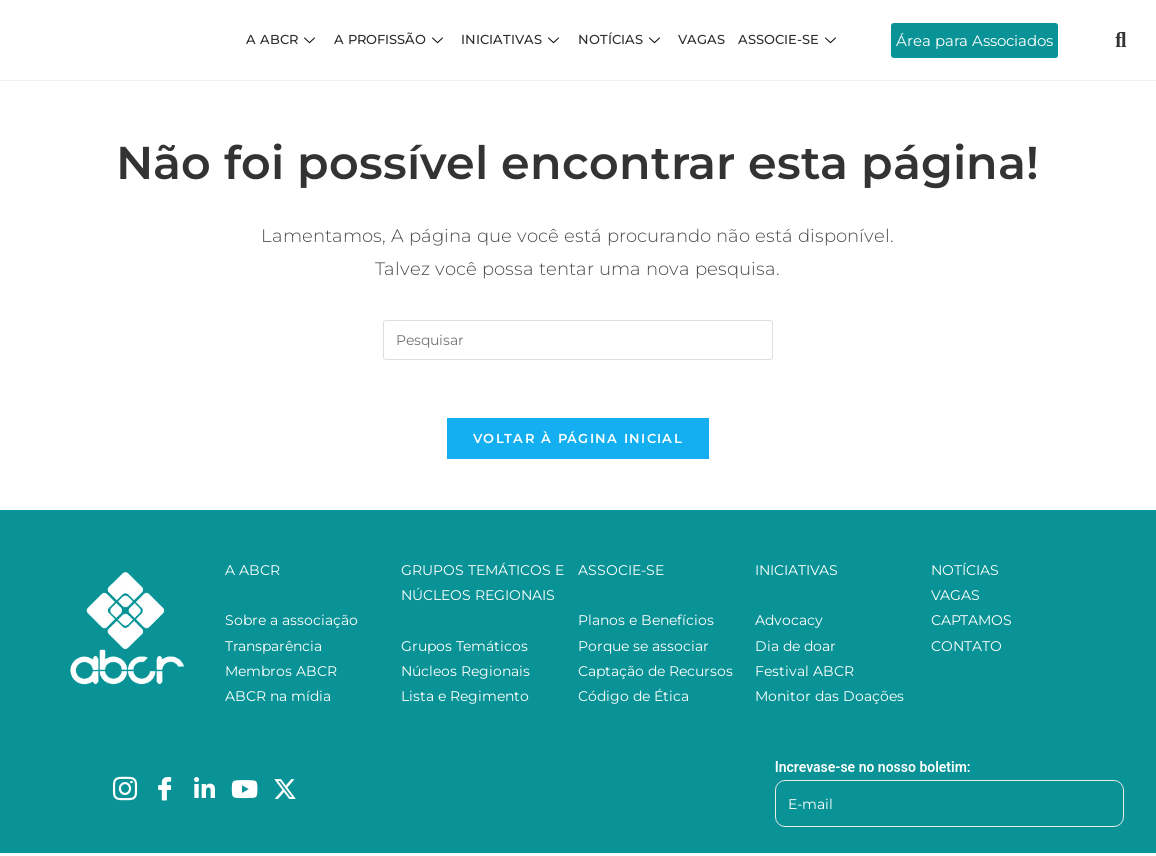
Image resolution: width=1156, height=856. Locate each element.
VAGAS (699, 39)
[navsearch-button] (1121, 40)
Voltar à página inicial (578, 441)
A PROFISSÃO (393, 39)
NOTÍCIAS (620, 39)
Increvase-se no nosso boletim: (873, 770)
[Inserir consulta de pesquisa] (578, 340)
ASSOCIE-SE (786, 39)
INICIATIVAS (513, 39)
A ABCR (287, 39)
